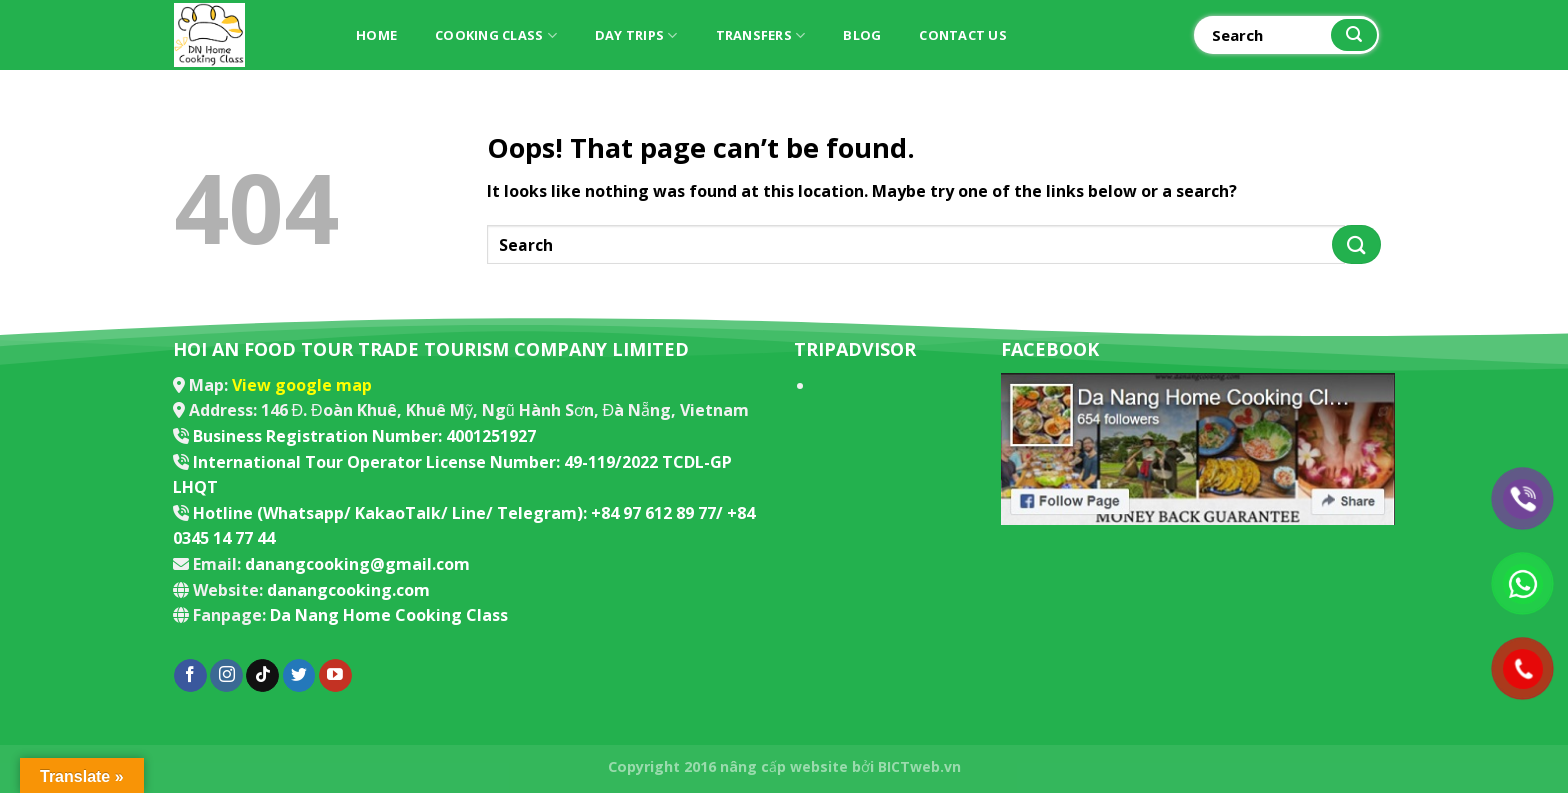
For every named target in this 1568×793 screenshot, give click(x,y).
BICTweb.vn (919, 766)
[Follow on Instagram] (226, 676)
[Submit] (1354, 35)
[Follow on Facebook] (190, 676)
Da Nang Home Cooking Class (389, 615)
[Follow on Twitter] (299, 676)
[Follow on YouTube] (335, 676)
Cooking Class (496, 35)
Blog (862, 35)
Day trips (636, 35)
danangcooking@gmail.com (357, 564)
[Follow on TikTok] (262, 676)
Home (376, 35)
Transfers (761, 35)
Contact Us (963, 35)
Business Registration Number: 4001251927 (364, 436)
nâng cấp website (784, 766)
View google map (302, 385)
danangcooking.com (348, 590)
